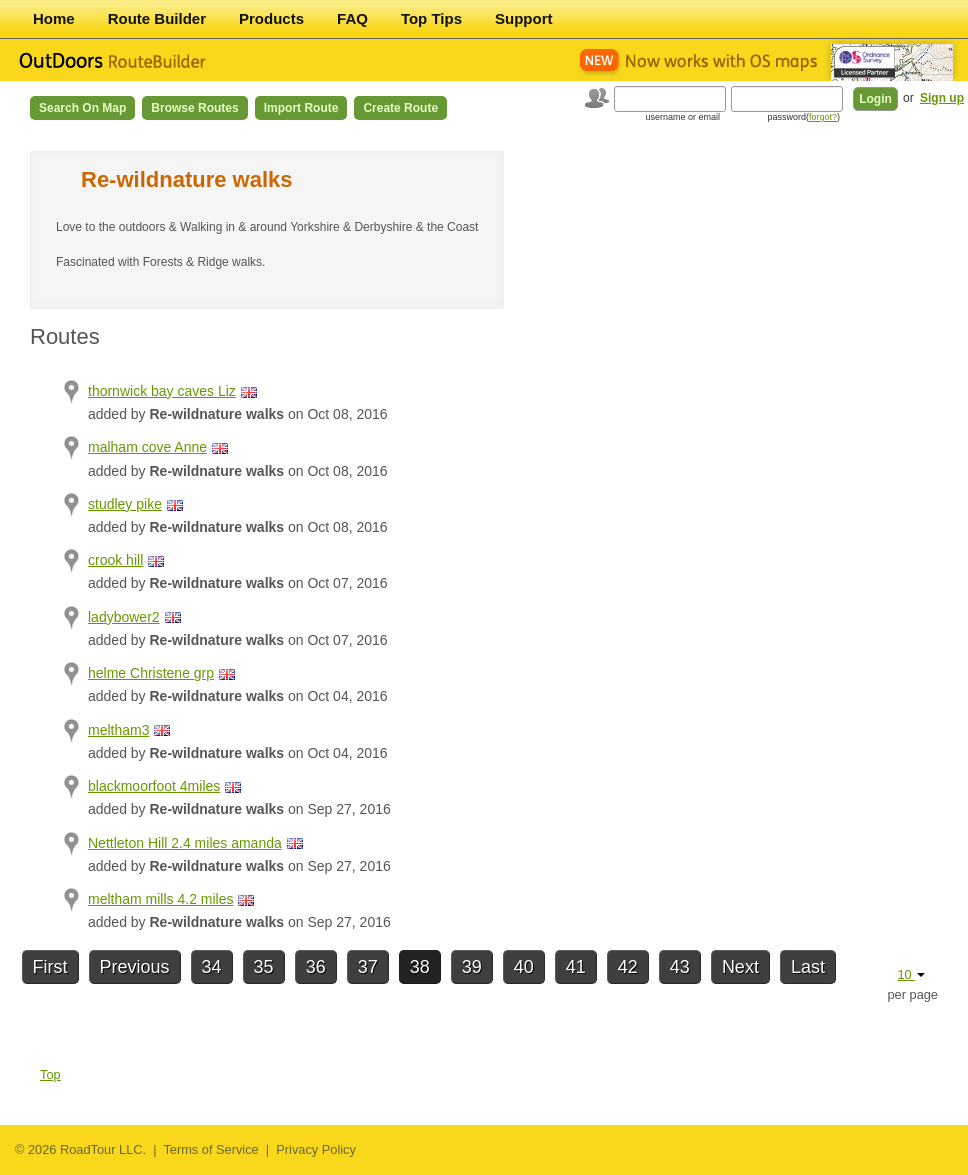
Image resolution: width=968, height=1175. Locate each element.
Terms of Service (210, 1149)
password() (803, 117)
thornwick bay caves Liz (162, 391)
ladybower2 (124, 617)
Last (808, 967)
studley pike (125, 504)
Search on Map (82, 108)
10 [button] (911, 974)
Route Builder (157, 18)
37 (368, 967)
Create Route (400, 108)
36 (316, 967)
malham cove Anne (147, 447)
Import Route (301, 108)
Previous (135, 967)
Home (54, 18)
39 (472, 967)
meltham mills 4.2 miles (160, 899)
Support (524, 18)
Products (271, 18)
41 (576, 967)
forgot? (823, 117)
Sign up (942, 98)
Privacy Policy (316, 1149)
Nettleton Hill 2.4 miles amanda (185, 843)
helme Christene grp (151, 673)
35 (264, 967)
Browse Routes (194, 108)
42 (628, 967)
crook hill (115, 560)
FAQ (352, 18)
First (50, 967)
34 (212, 967)
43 (680, 967)
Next (740, 967)
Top (50, 1074)
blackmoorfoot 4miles (154, 786)
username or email (682, 117)
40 (524, 967)
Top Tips (431, 18)
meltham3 (118, 730)
